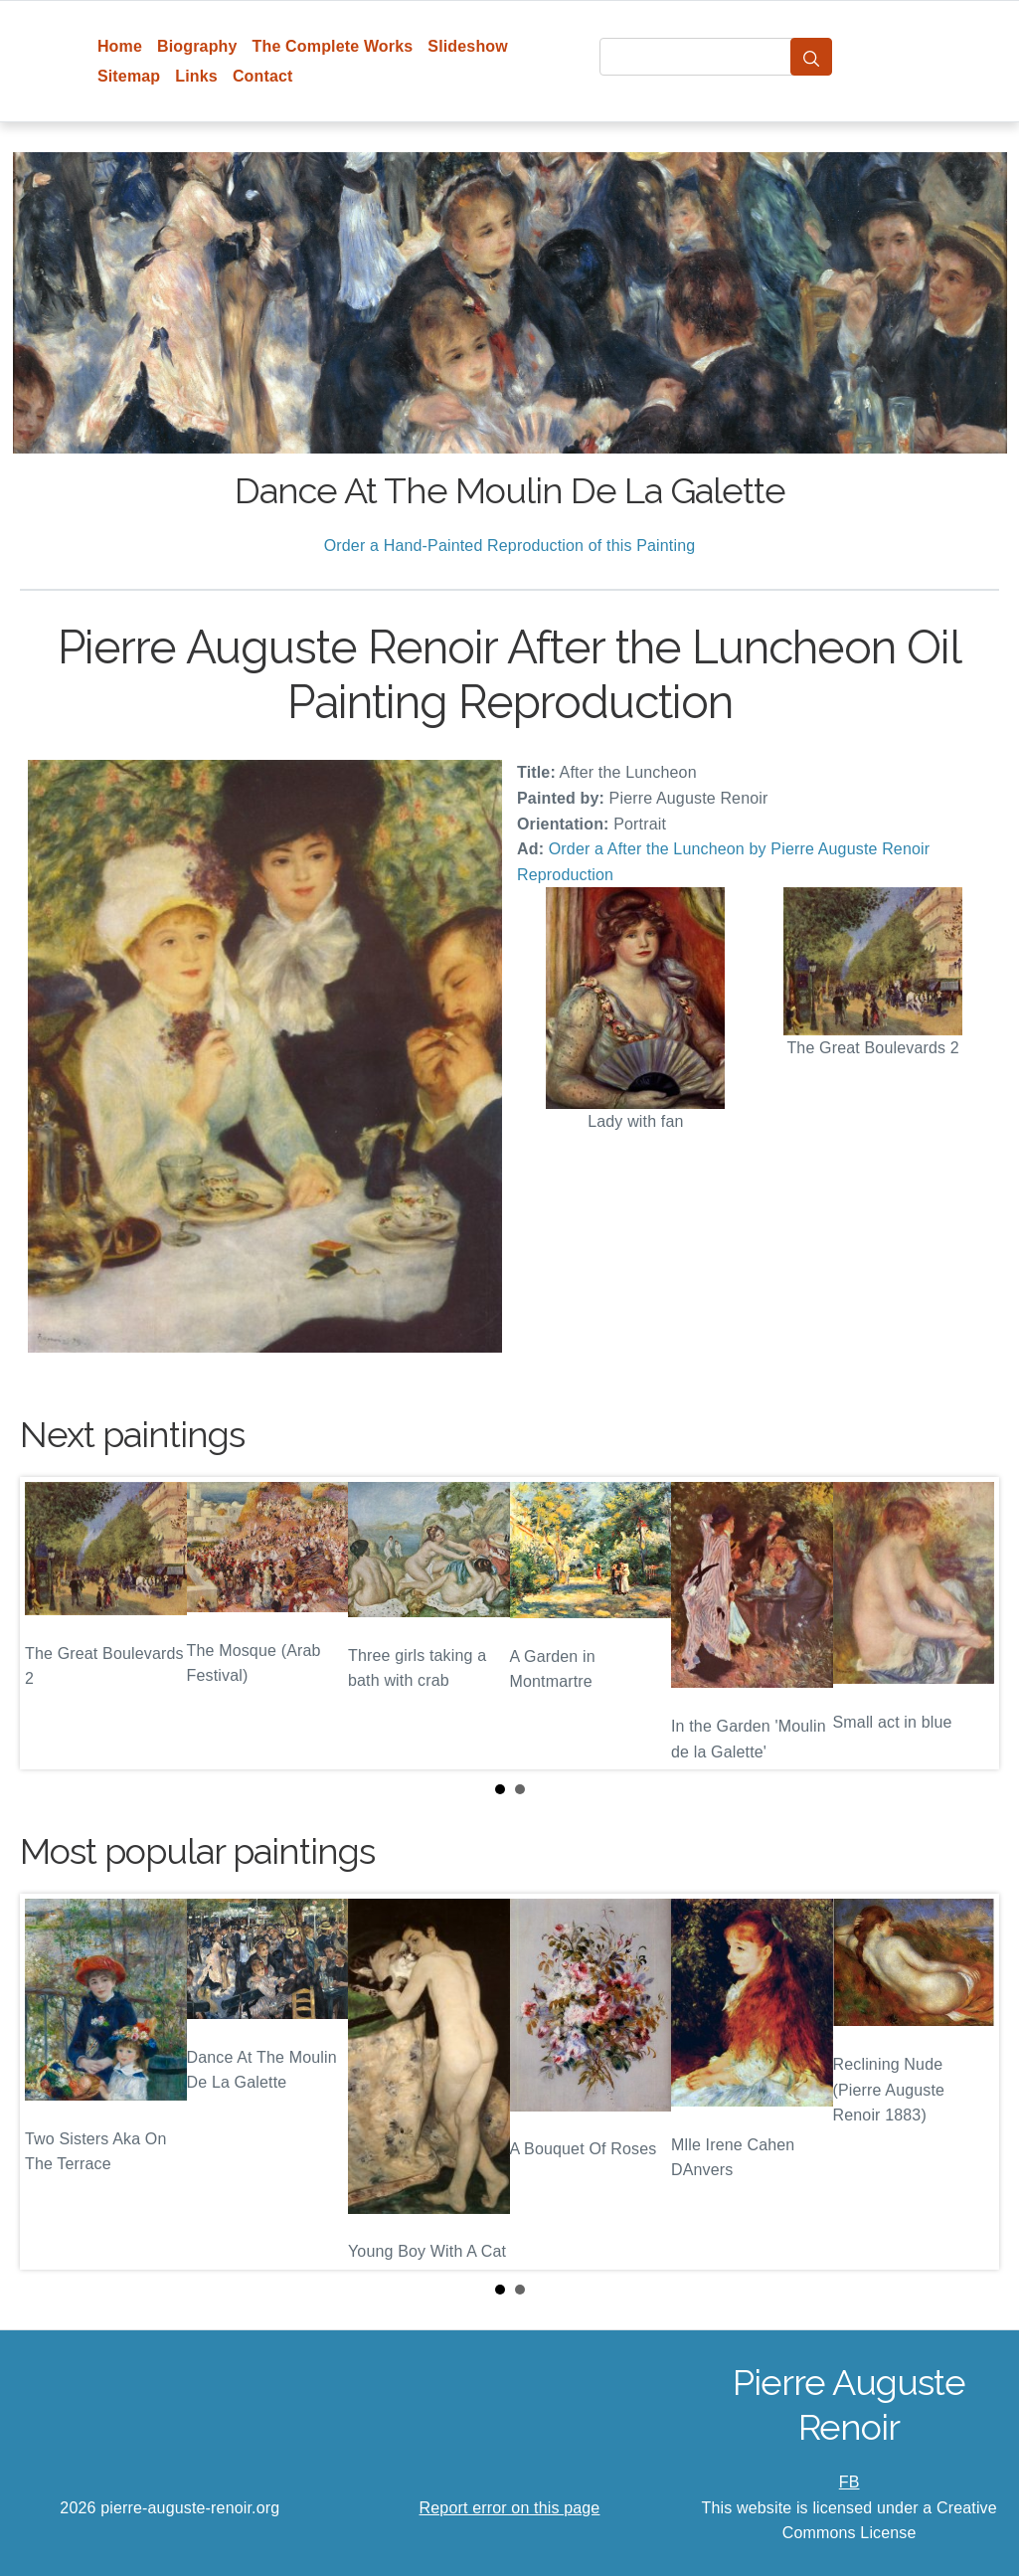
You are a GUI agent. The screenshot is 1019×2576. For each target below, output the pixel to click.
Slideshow (467, 46)
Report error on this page (510, 2507)
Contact (263, 76)
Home (119, 46)
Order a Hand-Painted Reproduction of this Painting (510, 545)
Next (968, 1623)
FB (849, 2482)
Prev (51, 1623)
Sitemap (128, 76)
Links (196, 76)
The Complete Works (333, 46)
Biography (197, 46)
